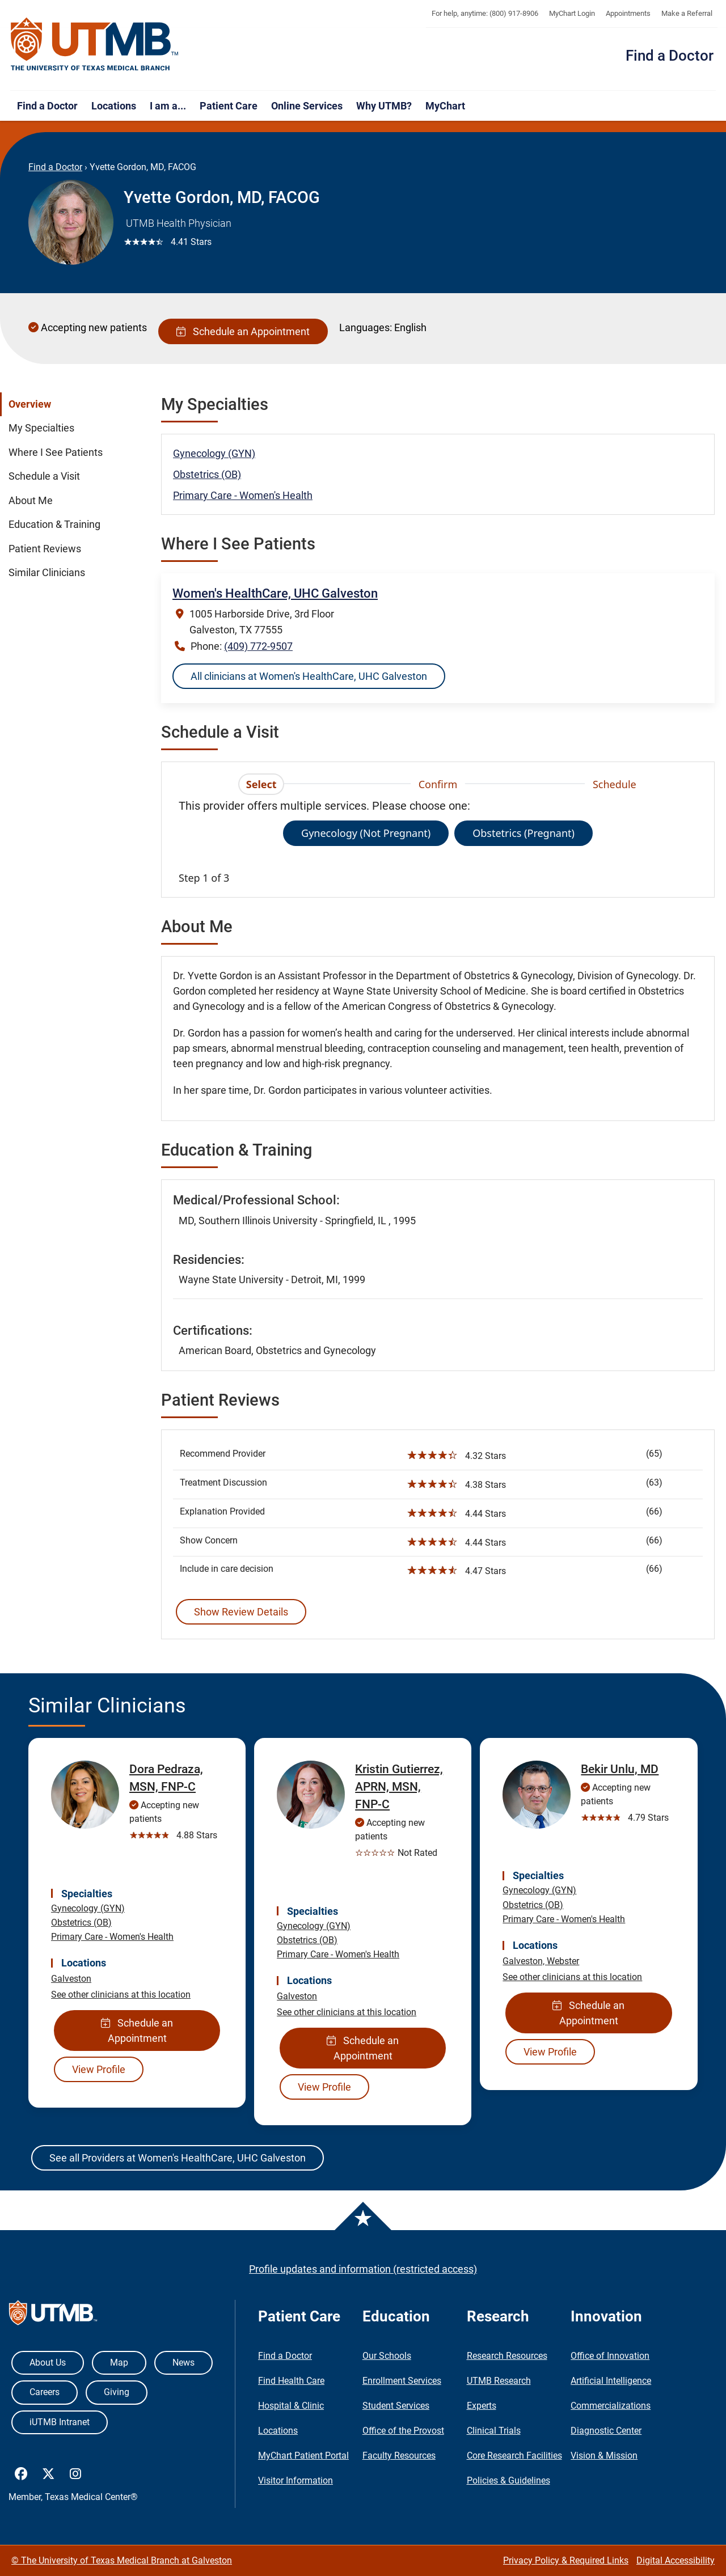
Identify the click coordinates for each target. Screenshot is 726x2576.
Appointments (628, 13)
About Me (31, 500)
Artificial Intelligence (611, 2380)
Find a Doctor (670, 55)
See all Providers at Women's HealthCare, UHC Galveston (177, 2158)
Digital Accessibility (675, 2560)
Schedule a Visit (44, 476)
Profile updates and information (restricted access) (363, 2269)
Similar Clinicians (47, 572)
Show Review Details (241, 1612)
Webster (563, 1961)
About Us (47, 2362)
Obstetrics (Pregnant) (523, 833)
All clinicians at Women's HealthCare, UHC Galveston (309, 676)
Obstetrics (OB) (207, 474)
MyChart (445, 106)
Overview (30, 404)
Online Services (307, 106)
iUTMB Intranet (59, 2422)
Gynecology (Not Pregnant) (365, 833)
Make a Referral (686, 13)
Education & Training (54, 524)
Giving (116, 2392)
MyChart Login (572, 13)
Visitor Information (295, 2480)
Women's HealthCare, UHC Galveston (275, 593)
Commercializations (611, 2405)
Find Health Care (291, 2380)
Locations (113, 106)
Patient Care (229, 106)
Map (119, 2362)
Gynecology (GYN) (214, 453)
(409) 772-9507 (258, 646)
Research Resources (507, 2355)
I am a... (168, 106)
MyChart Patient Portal (303, 2455)
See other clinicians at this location (121, 1994)
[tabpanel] (438, 841)
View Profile (98, 2069)
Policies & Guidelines (508, 2480)
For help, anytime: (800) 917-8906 (485, 13)
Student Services (395, 2405)
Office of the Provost (403, 2430)
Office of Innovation (610, 2355)
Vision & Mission (604, 2455)
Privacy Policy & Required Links (565, 2560)
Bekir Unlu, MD (620, 1769)
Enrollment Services (401, 2380)
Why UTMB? (384, 106)
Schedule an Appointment (243, 331)
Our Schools (386, 2355)
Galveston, (525, 1961)
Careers (44, 2392)
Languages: (365, 327)
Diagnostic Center (606, 2430)
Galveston (71, 1978)
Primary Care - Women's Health (243, 495)
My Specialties (41, 428)
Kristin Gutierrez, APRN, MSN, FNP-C (399, 1786)
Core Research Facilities (514, 2455)
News (183, 2362)
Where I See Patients (56, 452)
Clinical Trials (494, 2430)
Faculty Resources (399, 2455)
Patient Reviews (45, 549)
